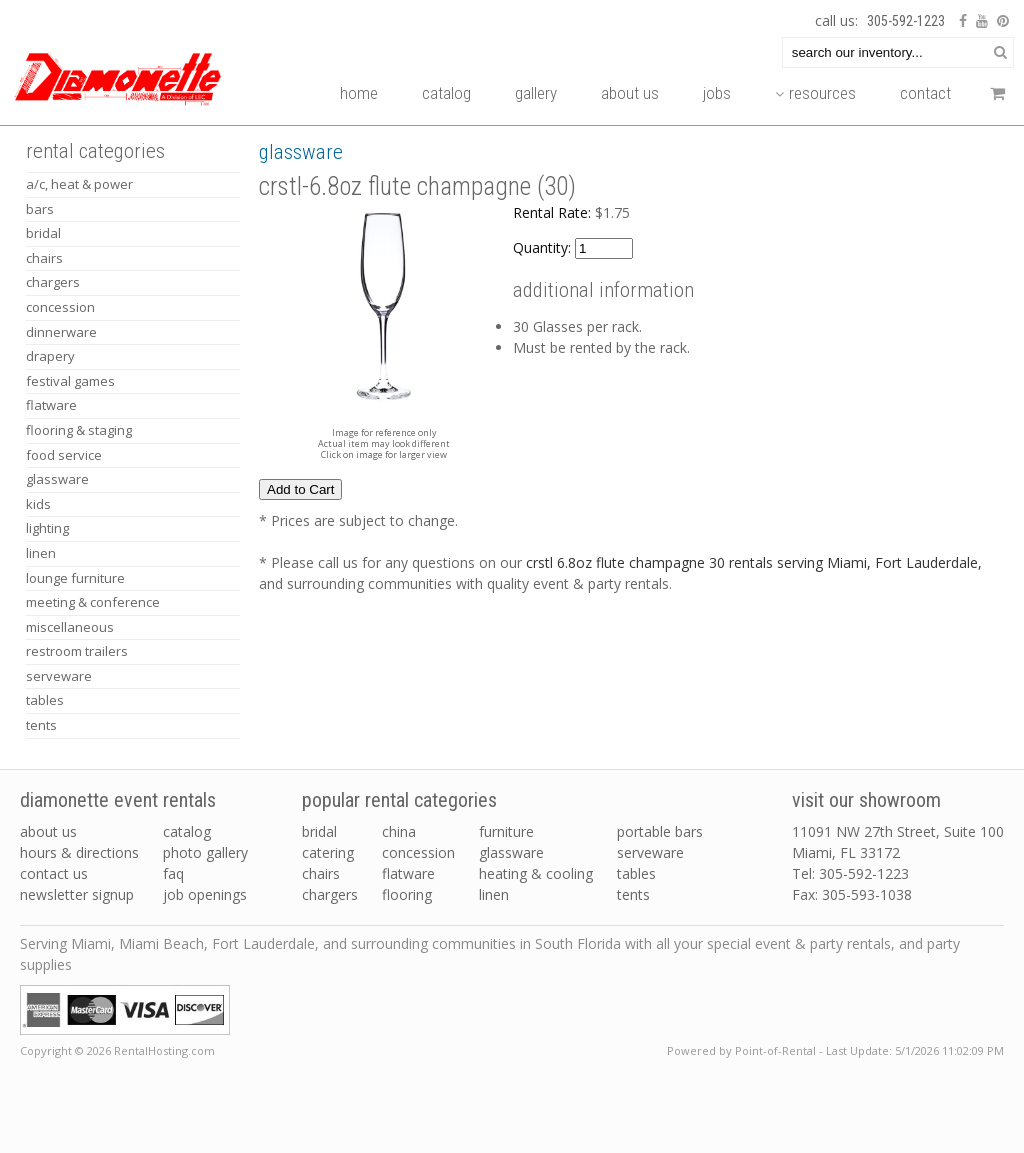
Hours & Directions (79, 852)
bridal (319, 831)
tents (633, 894)
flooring (407, 894)
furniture (506, 831)
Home (359, 93)
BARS (40, 209)
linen (494, 894)
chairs (321, 873)
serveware (650, 852)
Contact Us (54, 873)
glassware (511, 852)
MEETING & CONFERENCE (93, 602)
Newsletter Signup (77, 894)
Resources (815, 93)
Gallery (536, 93)
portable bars (660, 831)
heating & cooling (536, 873)
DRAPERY (50, 356)
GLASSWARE (57, 479)
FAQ (173, 873)
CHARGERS (53, 282)
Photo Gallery (205, 852)
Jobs (717, 93)
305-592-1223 (906, 21)
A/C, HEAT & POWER (79, 184)
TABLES (45, 700)
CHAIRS (44, 258)
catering (328, 852)
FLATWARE (51, 405)
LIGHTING (47, 528)
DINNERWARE (61, 332)
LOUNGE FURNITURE (75, 578)
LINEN (41, 553)
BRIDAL (43, 233)
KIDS (38, 504)
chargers (330, 894)
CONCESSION (60, 307)
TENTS (41, 725)
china (399, 831)
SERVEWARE (59, 676)
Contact (925, 93)
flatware (408, 873)
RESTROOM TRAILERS (77, 651)
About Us (630, 93)
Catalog (446, 93)
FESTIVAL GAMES (70, 381)
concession (418, 852)
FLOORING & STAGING (79, 430)
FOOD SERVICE (64, 455)
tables (636, 873)
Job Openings (205, 894)
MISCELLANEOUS (70, 627)
